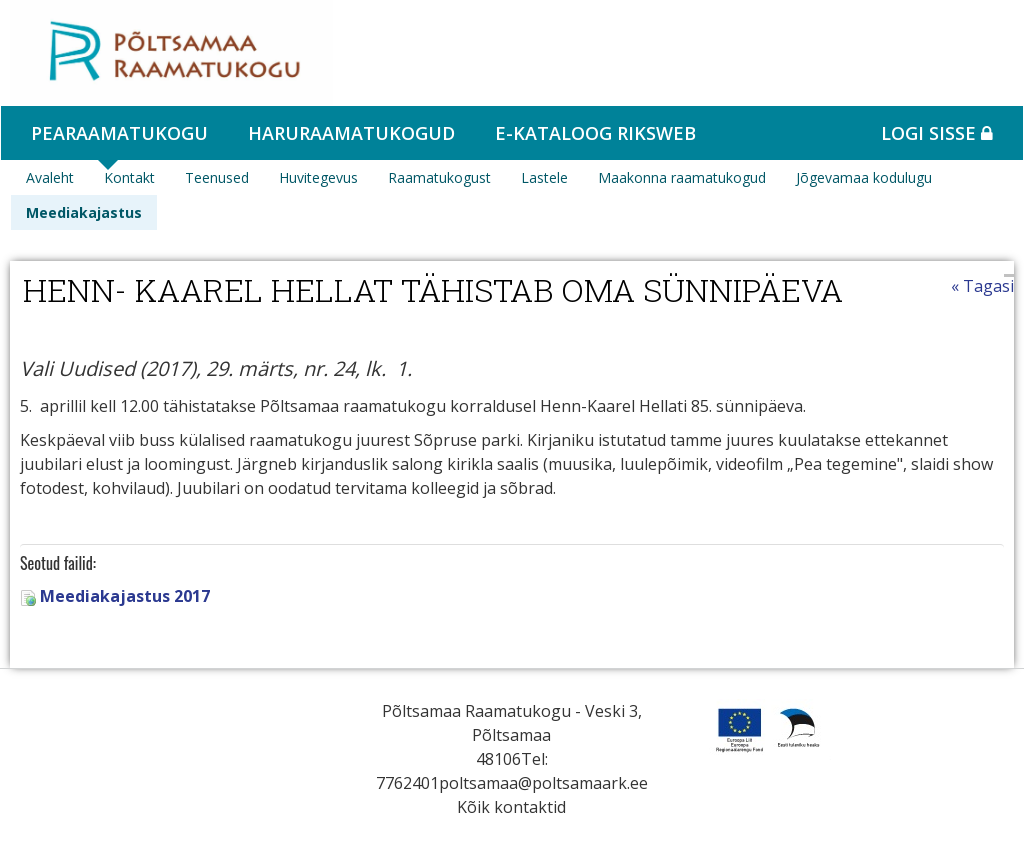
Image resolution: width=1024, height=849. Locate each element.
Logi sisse (937, 133)
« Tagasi (982, 286)
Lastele (544, 177)
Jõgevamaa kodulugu (864, 177)
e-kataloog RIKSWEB (595, 133)
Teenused (217, 177)
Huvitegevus (318, 177)
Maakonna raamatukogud (682, 177)
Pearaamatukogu (119, 133)
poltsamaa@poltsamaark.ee (543, 783)
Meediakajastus (84, 212)
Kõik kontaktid (511, 807)
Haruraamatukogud (351, 133)
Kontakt (129, 177)
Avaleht (50, 177)
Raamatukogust (439, 177)
